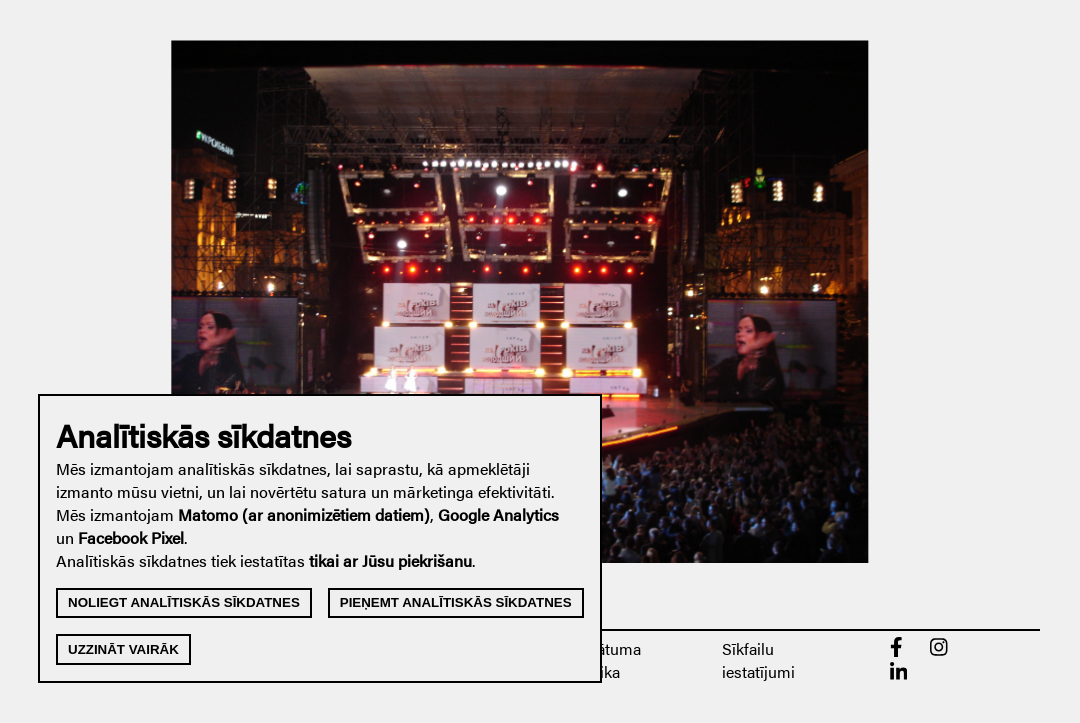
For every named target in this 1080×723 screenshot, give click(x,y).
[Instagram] (939, 650)
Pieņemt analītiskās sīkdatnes (456, 602)
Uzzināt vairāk (123, 649)
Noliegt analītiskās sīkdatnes (184, 602)
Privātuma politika (605, 660)
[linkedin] (899, 675)
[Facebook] (896, 650)
